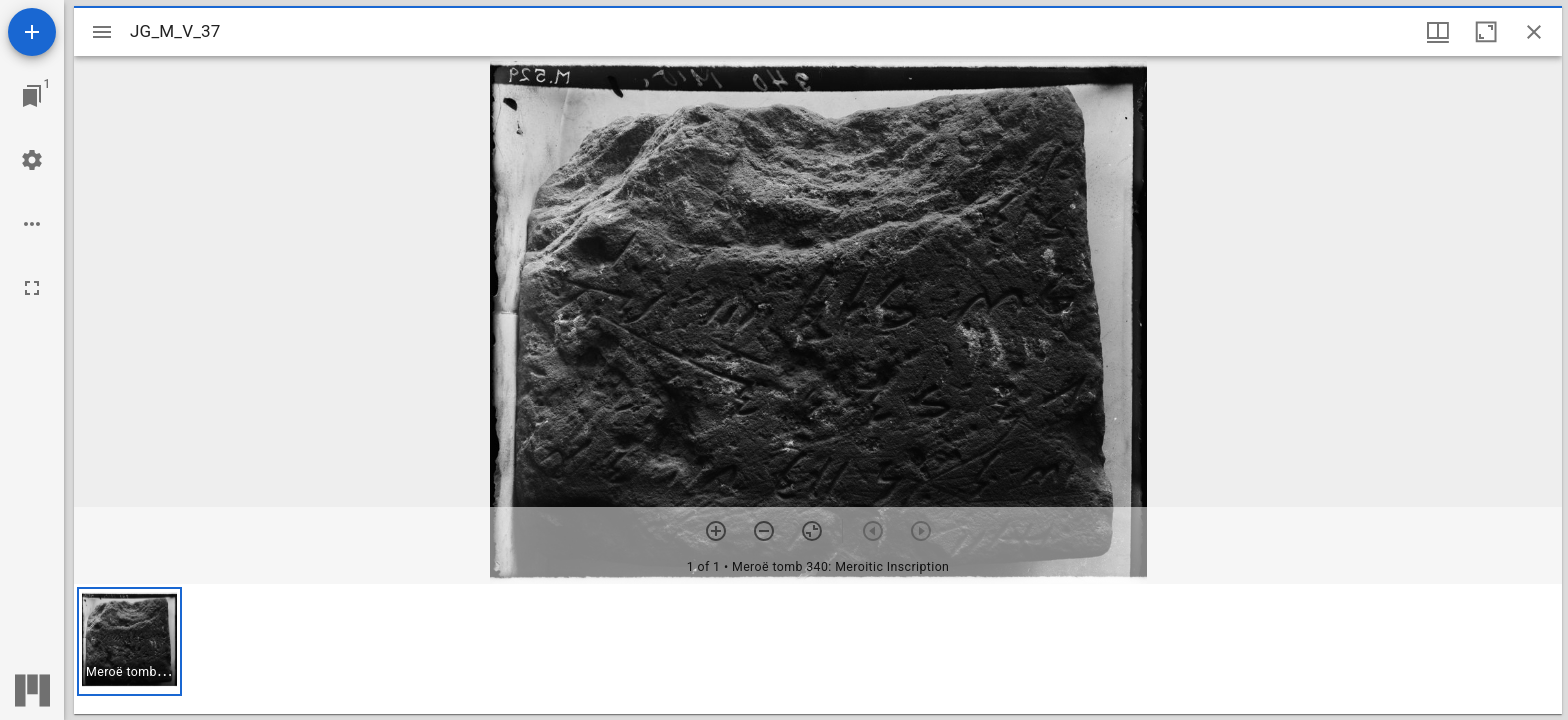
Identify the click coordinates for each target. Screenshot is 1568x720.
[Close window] (1534, 32)
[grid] (818, 649)
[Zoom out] (764, 531)
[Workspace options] (32, 224)
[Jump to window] (32, 96)
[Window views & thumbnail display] (1438, 32)
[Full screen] (32, 288)
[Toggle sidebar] (102, 32)
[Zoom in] (716, 531)
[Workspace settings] (32, 160)
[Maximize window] (1486, 32)
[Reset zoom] (812, 531)
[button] (129, 641)
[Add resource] (32, 32)
